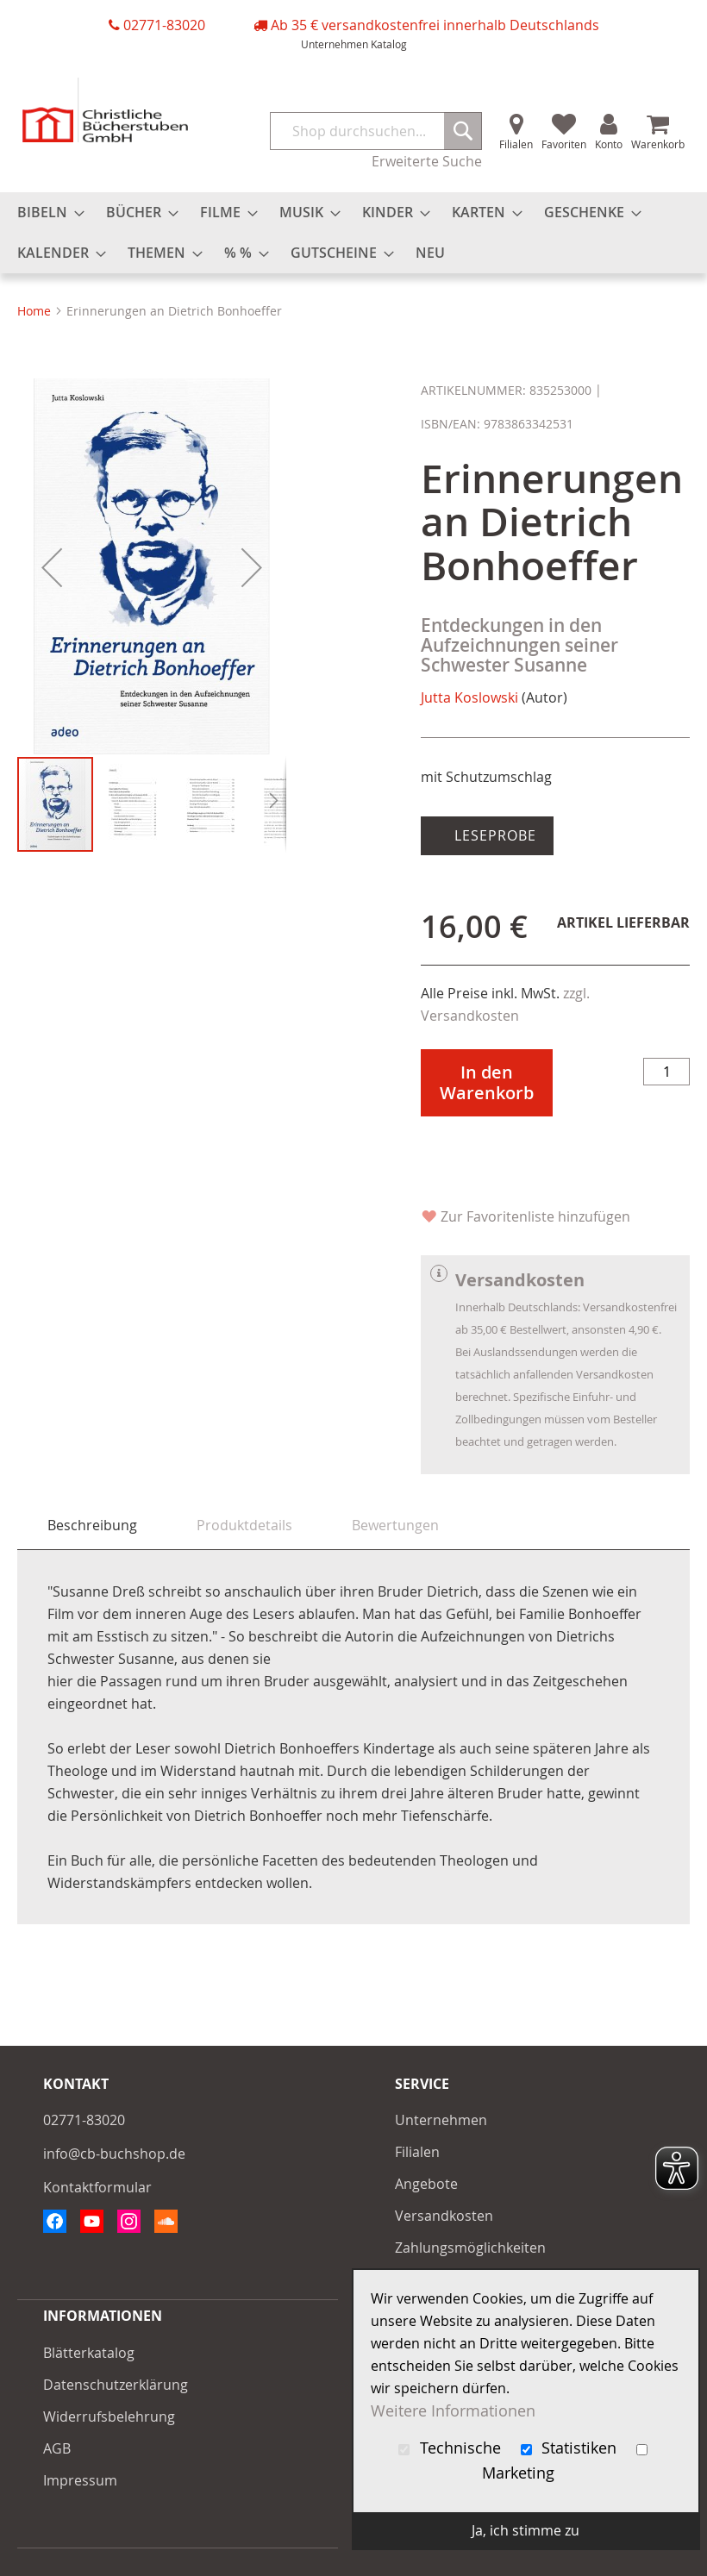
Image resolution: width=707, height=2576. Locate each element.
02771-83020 (164, 25)
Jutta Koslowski (469, 697)
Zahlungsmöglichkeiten (470, 2247)
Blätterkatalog (89, 2352)
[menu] (353, 232)
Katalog (389, 44)
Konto (609, 144)
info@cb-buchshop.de (114, 2153)
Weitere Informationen (453, 2411)
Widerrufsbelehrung (109, 2416)
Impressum (80, 2480)
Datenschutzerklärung (115, 2384)
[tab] (92, 1525)
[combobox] (376, 131)
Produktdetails (244, 1525)
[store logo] (105, 110)
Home (34, 311)
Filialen (516, 144)
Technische (451, 2448)
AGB (57, 2448)
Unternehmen (334, 44)
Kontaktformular (97, 2187)
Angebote (426, 2183)
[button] (51, 566)
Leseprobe (493, 835)
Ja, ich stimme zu (525, 2530)
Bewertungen (395, 1525)
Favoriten (563, 144)
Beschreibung (92, 1525)
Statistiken (571, 2448)
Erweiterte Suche (427, 161)
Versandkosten (444, 2215)
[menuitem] (45, 212)
